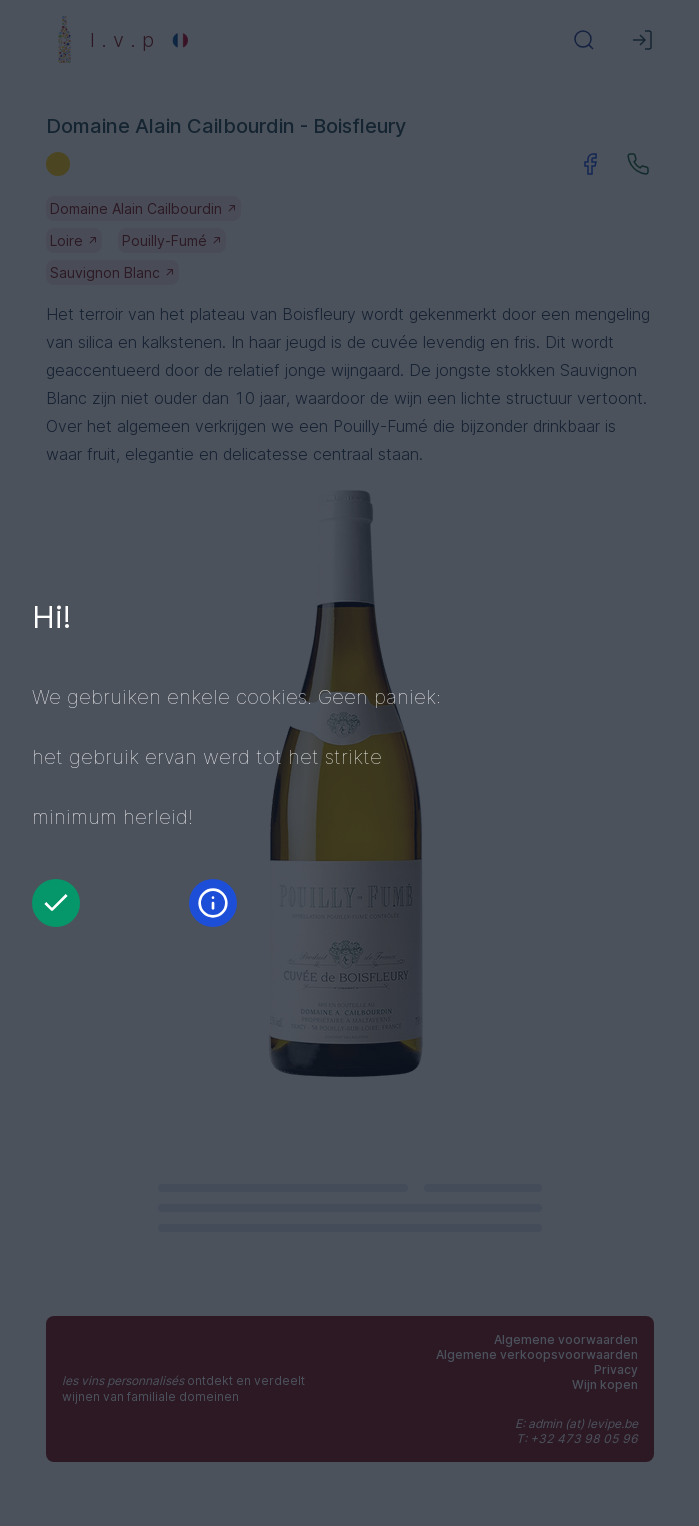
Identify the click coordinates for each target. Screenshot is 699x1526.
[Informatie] (213, 903)
